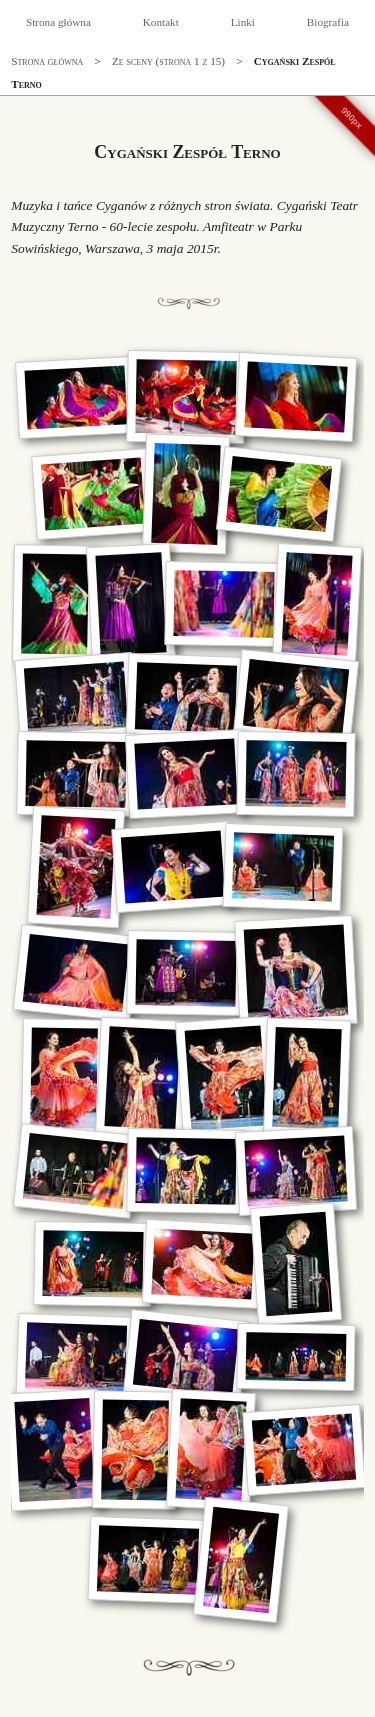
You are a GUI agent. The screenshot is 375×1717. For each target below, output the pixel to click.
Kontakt (161, 22)
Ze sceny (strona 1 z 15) (168, 61)
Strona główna (58, 22)
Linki (243, 22)
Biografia (328, 22)
